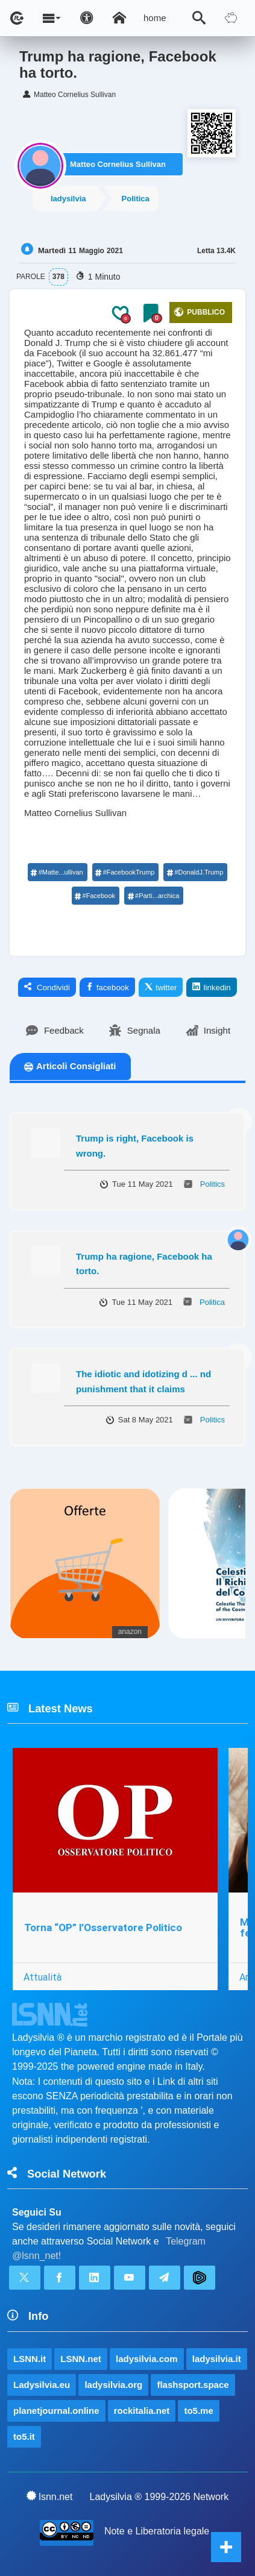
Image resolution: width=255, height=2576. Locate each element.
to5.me (198, 2410)
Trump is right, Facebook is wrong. (135, 1145)
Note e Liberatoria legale (156, 2531)
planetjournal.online (56, 2410)
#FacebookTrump (125, 872)
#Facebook (95, 895)
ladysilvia (68, 198)
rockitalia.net (142, 2410)
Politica (136, 198)
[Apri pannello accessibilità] (86, 18)
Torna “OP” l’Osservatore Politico (103, 1927)
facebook (107, 987)
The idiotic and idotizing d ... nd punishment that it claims (143, 1381)
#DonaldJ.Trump (194, 872)
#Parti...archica (153, 895)
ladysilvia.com (147, 2359)
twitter (161, 987)
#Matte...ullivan (57, 872)
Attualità (42, 1977)
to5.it (24, 2436)
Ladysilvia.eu (41, 2385)
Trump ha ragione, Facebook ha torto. (144, 1264)
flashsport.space (192, 2385)
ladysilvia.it (216, 2359)
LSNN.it (29, 2359)
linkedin (211, 987)
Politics (212, 1184)
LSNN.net (80, 2359)
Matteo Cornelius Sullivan (118, 164)
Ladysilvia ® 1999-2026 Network (159, 2497)
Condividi (47, 987)
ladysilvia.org (113, 2385)
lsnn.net (50, 2496)
